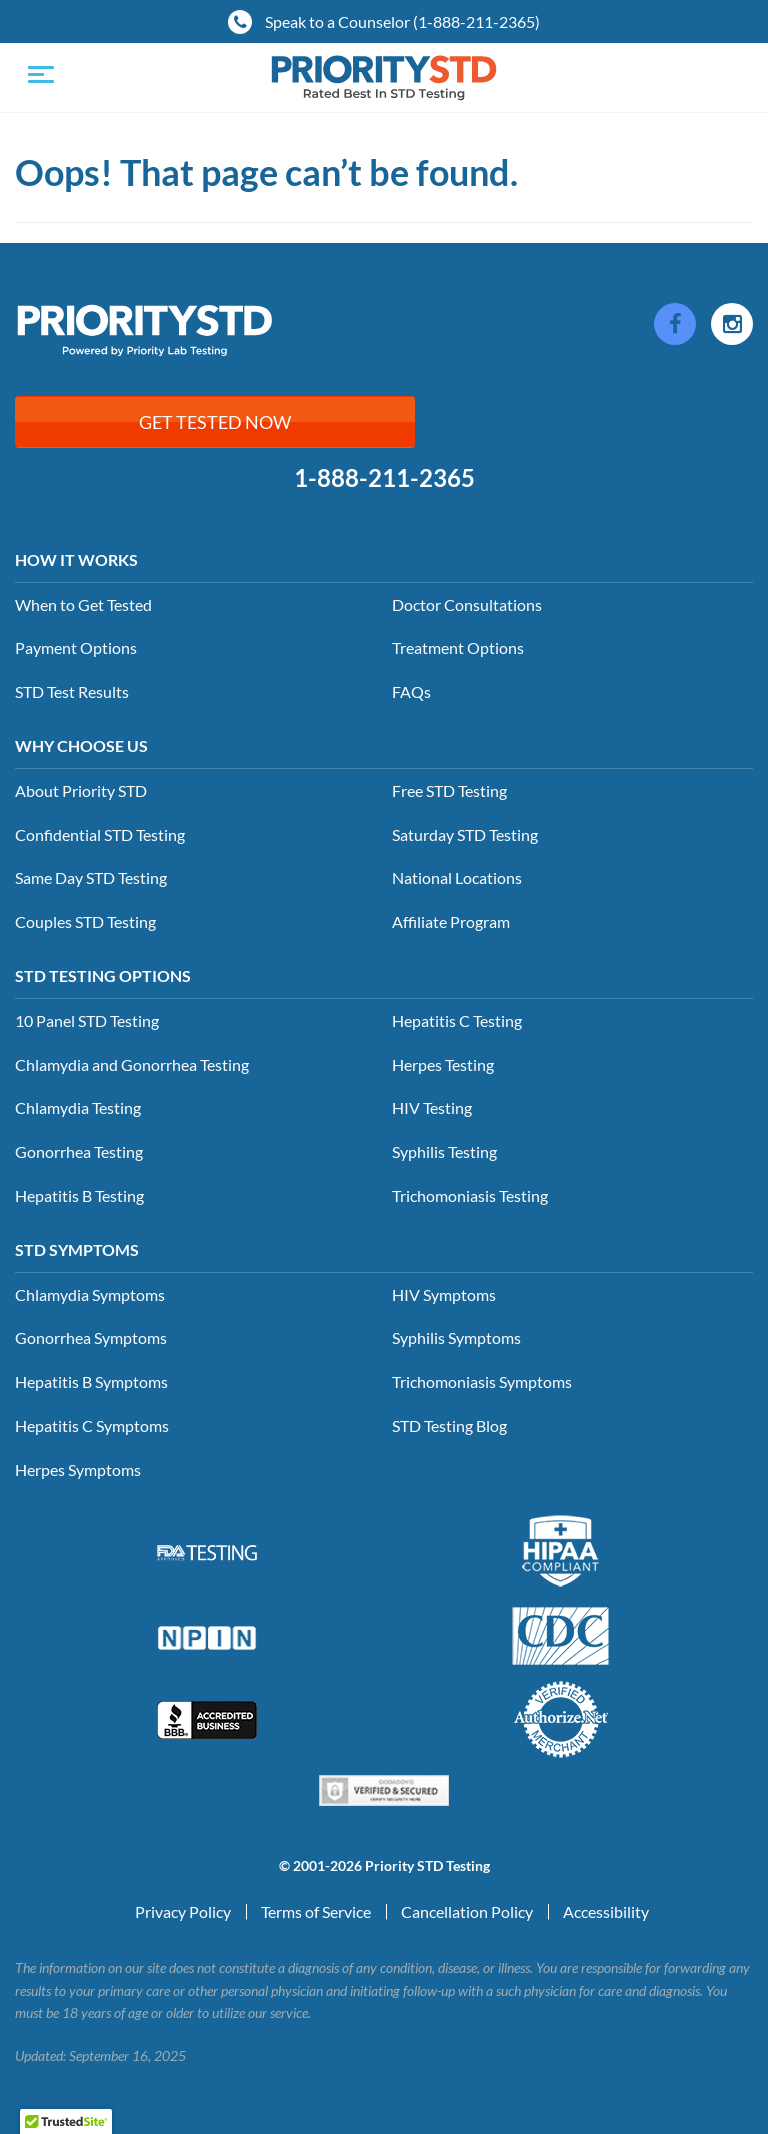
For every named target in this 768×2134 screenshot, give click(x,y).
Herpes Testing (443, 1064)
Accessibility (606, 1911)
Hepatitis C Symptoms (92, 1425)
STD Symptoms (77, 1249)
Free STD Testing (449, 790)
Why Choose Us (81, 745)
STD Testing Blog (449, 1425)
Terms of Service (316, 1911)
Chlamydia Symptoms (90, 1294)
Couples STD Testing (85, 921)
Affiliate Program (451, 921)
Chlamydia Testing (78, 1107)
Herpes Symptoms (78, 1469)
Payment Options (76, 647)
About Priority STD (81, 790)
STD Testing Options (103, 975)
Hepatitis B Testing (79, 1195)
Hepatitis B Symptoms (91, 1381)
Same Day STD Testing (91, 877)
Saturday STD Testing (465, 834)
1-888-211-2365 (384, 478)
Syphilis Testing (444, 1151)
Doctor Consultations (467, 604)
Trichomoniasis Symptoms (482, 1381)
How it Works (76, 559)
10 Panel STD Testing (87, 1020)
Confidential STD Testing (100, 834)
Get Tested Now (215, 422)
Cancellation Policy (467, 1911)
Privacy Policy (183, 1911)
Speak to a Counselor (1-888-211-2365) (384, 22)
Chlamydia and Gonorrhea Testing (132, 1064)
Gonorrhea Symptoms (91, 1337)
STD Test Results (72, 691)
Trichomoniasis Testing (470, 1195)
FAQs (411, 691)
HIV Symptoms (444, 1294)
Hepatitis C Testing (457, 1020)
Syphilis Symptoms (456, 1337)
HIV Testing (432, 1107)
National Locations (457, 877)
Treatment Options (458, 647)
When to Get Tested (83, 604)
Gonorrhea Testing (79, 1151)
